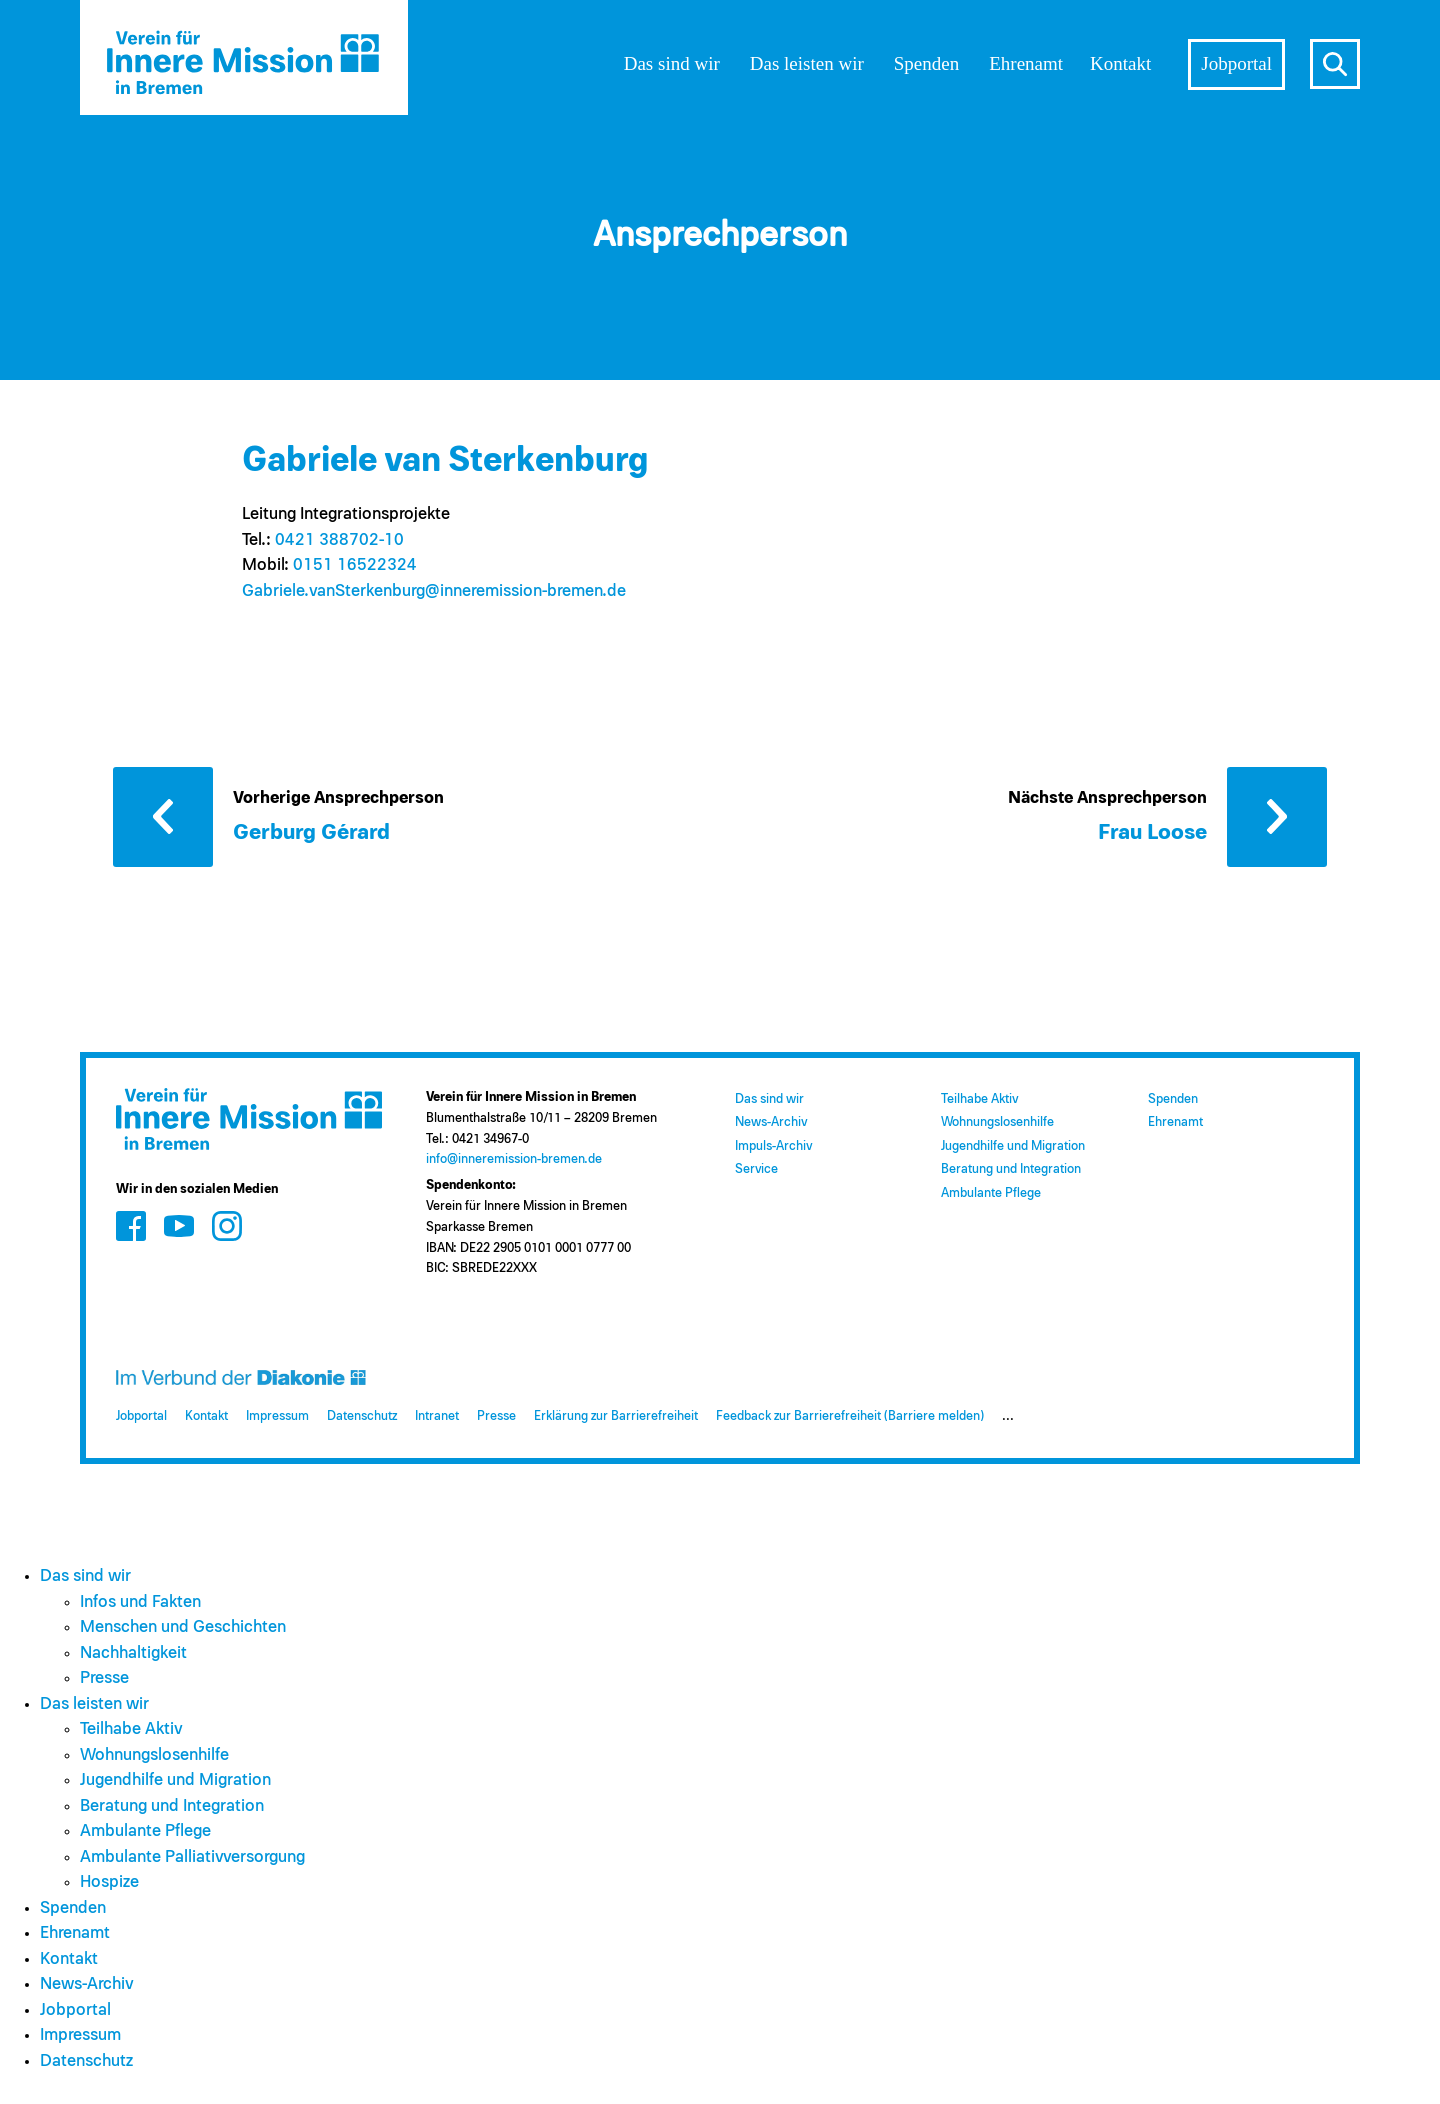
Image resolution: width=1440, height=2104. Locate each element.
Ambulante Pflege (991, 1193)
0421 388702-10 (339, 540)
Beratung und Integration (1011, 1169)
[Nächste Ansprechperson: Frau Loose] (1167, 815)
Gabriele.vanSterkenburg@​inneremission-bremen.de (434, 591)
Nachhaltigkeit (133, 1653)
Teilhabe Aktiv (979, 1099)
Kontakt (1120, 63)
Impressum (277, 1416)
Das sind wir (672, 63)
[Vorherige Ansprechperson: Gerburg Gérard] (313, 815)
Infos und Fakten (140, 1602)
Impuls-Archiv (773, 1146)
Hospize (109, 1882)
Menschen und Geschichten (183, 1627)
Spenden (926, 63)
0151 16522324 (355, 565)
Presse (496, 1416)
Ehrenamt (1026, 63)
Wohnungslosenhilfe (997, 1122)
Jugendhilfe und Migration (1013, 1146)
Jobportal (1236, 63)
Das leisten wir (807, 63)
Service (756, 1169)
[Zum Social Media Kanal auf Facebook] (131, 1225)
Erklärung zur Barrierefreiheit (616, 1416)
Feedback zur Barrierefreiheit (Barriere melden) (850, 1416)
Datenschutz (362, 1416)
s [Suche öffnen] (1335, 64)
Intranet (437, 1416)
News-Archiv (771, 1122)
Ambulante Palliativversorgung (192, 1857)
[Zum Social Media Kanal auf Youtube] (179, 1225)
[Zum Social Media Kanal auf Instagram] (227, 1225)
